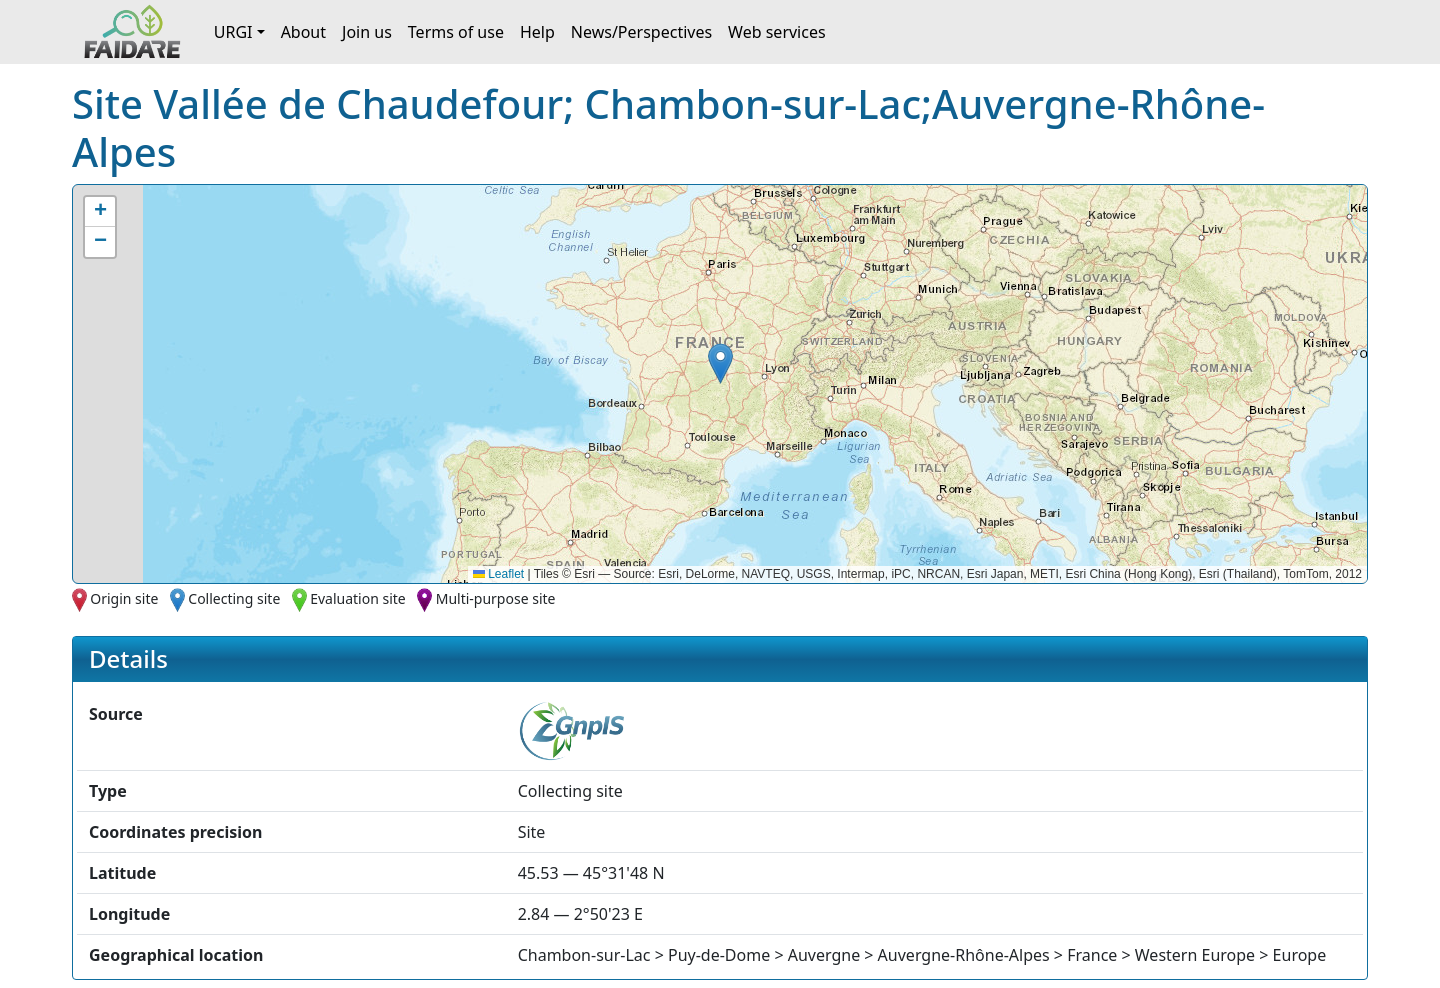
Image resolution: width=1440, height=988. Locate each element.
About (303, 32)
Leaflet (498, 574)
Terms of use (456, 32)
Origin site (124, 598)
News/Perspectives (641, 32)
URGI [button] (233, 32)
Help (537, 32)
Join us (367, 32)
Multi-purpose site (496, 598)
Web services (777, 32)
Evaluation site (358, 598)
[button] (720, 363)
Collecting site (234, 598)
